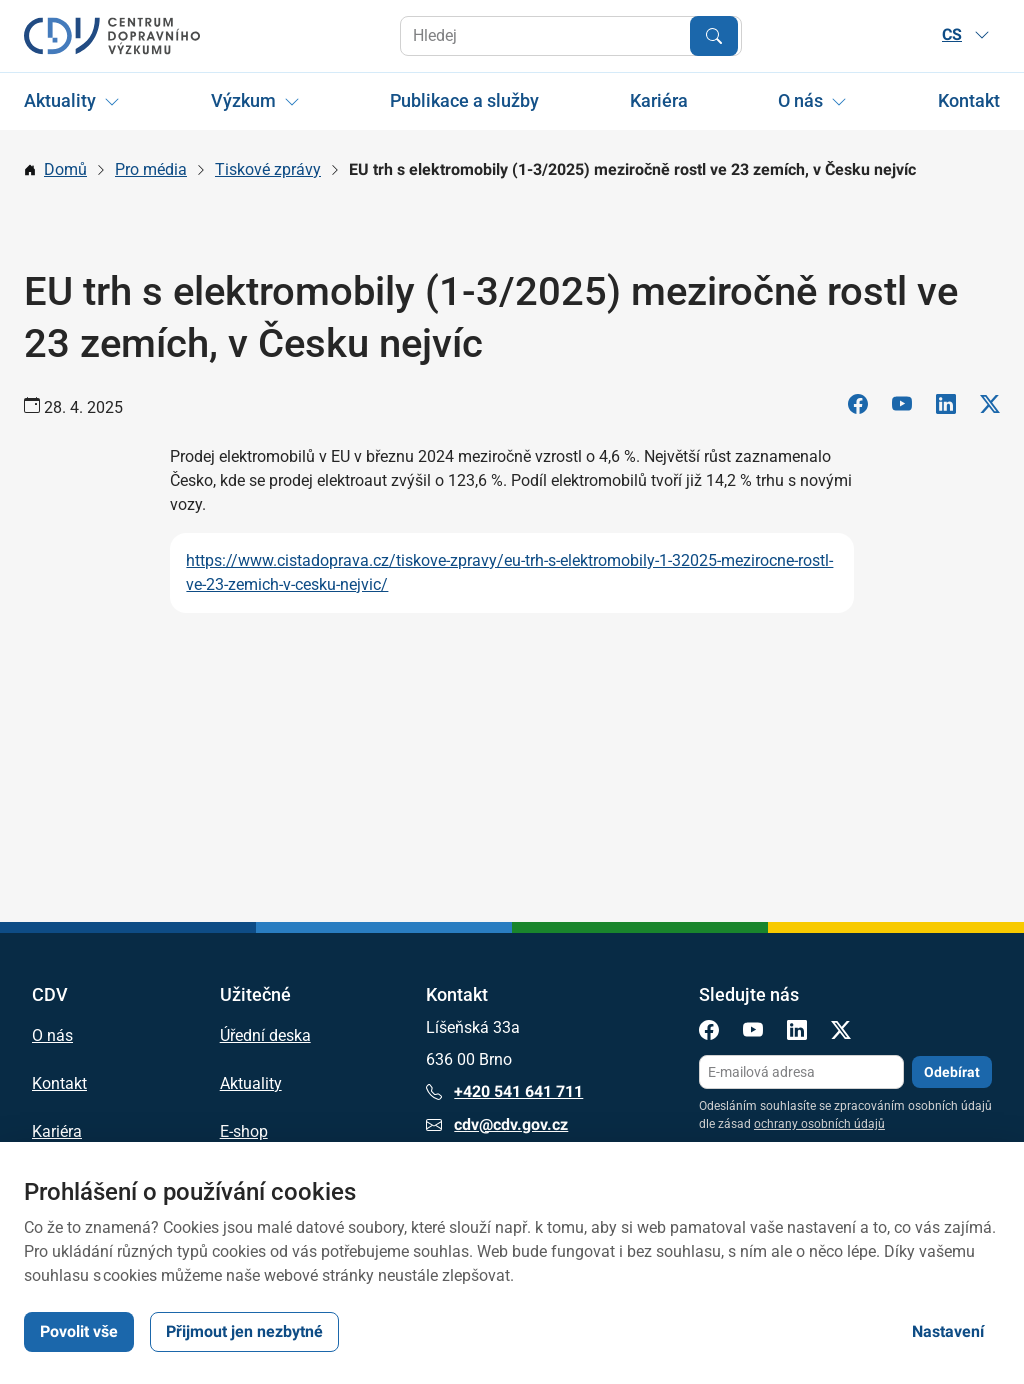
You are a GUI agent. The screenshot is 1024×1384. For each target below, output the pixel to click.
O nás (800, 100)
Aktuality (60, 100)
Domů (65, 169)
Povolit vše (79, 1331)
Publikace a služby (464, 100)
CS (966, 34)
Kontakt (969, 100)
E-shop (244, 1132)
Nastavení (948, 1331)
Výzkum (243, 100)
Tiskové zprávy (268, 169)
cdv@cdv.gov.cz (497, 1125)
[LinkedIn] (946, 407)
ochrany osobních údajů (819, 1124)
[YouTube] (902, 407)
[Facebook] (858, 407)
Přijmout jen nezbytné (244, 1331)
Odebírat (952, 1072)
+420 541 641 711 (504, 1092)
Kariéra (659, 100)
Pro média (151, 169)
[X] (990, 407)
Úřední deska (265, 1036)
